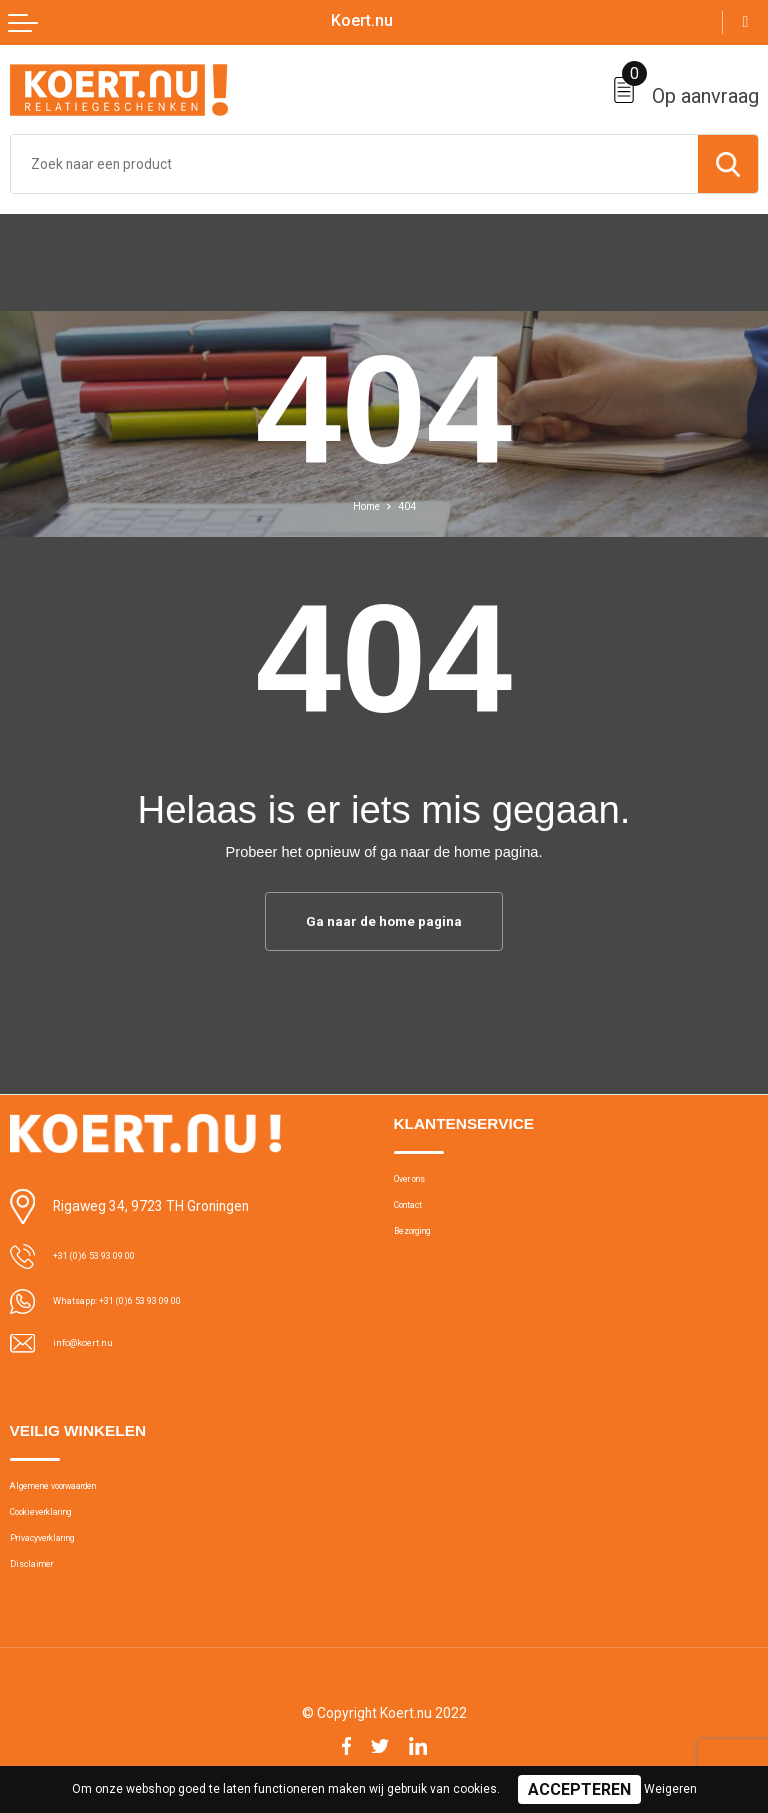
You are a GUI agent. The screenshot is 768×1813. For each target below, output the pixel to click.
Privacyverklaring (58, 1555)
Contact (417, 1214)
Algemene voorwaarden (79, 1492)
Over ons (419, 1183)
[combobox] (354, 164)
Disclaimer (40, 1587)
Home (364, 505)
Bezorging (424, 1246)
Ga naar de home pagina (384, 922)
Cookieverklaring (59, 1523)
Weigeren (670, 1789)
